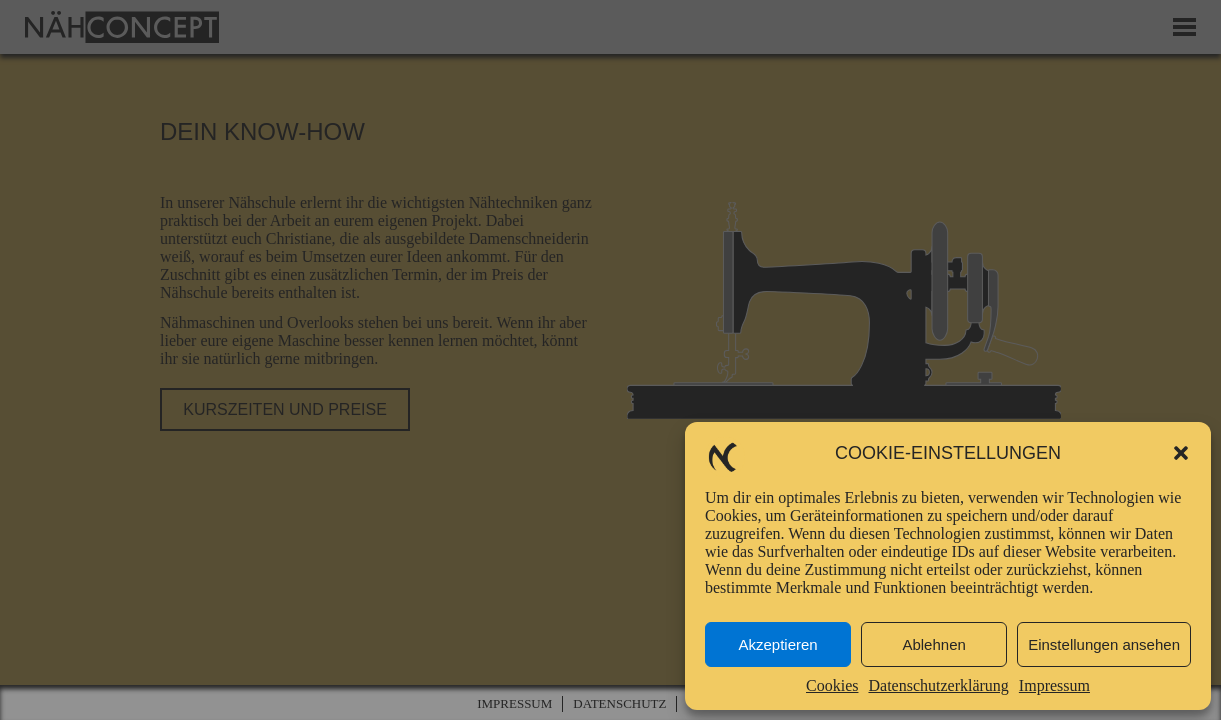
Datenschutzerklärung (938, 685)
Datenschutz (619, 703)
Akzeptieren (777, 644)
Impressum (1054, 685)
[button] (1181, 453)
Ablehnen (933, 644)
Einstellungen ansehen (1104, 644)
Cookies (832, 685)
